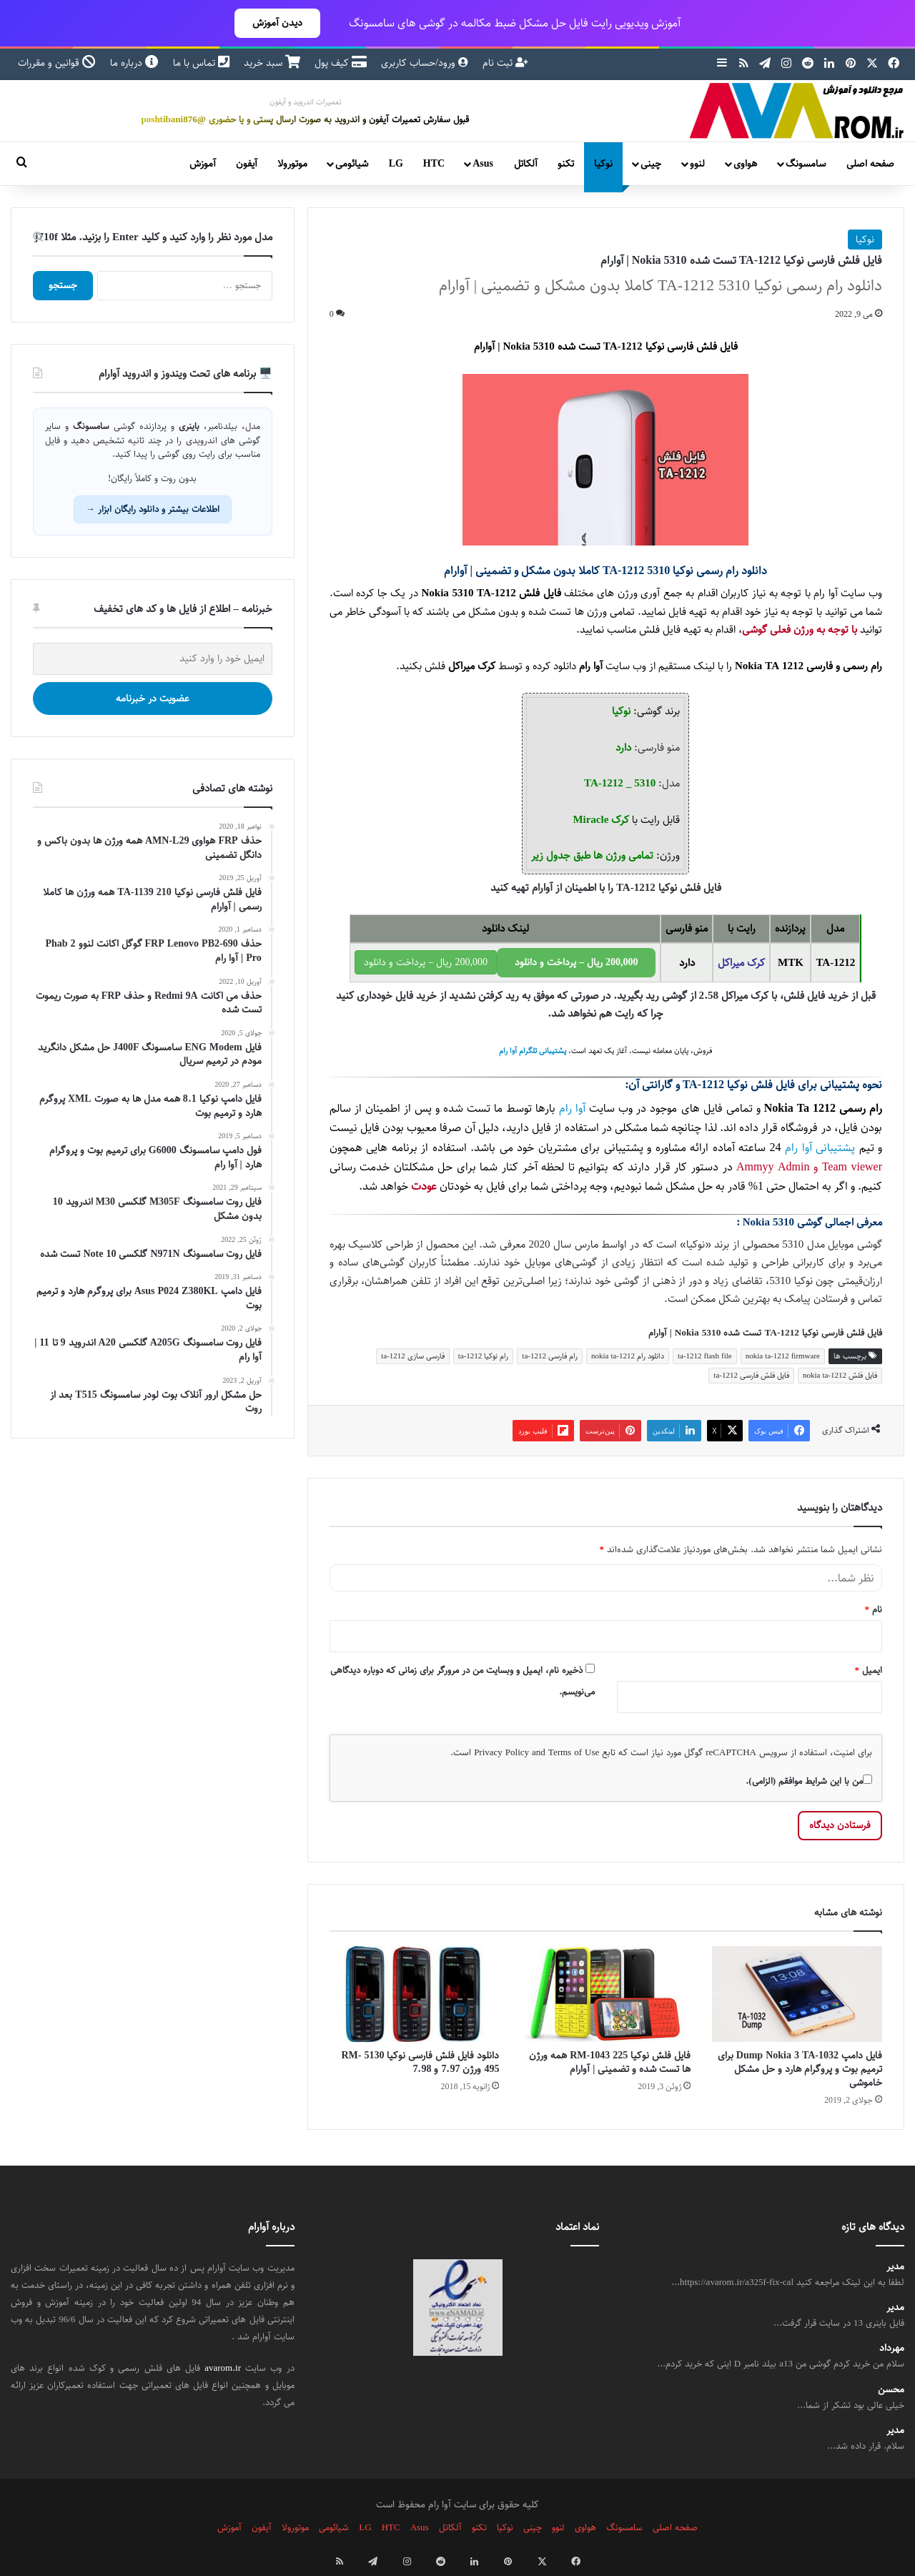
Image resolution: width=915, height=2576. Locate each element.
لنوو (697, 164)
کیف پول (341, 63)
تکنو (566, 164)
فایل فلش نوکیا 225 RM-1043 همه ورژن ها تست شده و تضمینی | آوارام (610, 2062)
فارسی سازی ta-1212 (413, 1356)
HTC (434, 164)
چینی (650, 164)
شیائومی (351, 164)
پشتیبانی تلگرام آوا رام (532, 1051)
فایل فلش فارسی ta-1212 (751, 1375)
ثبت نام (505, 63)
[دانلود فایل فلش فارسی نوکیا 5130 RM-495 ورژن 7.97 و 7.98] (415, 1994)
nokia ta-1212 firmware (783, 1356)
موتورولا (292, 164)
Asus (483, 164)
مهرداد (891, 2348)
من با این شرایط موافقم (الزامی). (809, 1781)
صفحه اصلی (870, 164)
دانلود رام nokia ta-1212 (627, 1356)
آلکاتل (526, 164)
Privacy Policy (501, 1752)
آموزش (202, 164)
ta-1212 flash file (705, 1356)
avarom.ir (222, 2368)
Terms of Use (573, 1752)
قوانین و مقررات (57, 63)
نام (874, 1609)
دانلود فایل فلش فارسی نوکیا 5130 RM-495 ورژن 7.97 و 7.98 (420, 2062)
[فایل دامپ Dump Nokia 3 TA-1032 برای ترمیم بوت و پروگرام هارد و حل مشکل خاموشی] (797, 1994)
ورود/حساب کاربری (424, 63)
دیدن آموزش (277, 23)
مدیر (895, 2266)
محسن (891, 2389)
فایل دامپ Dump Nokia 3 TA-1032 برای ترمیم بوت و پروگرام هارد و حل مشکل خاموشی (800, 2069)
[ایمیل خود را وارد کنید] (152, 659)
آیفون (246, 164)
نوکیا (603, 164)
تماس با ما (201, 63)
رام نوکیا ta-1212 (483, 1356)
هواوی (745, 164)
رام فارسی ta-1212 (550, 1356)
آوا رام (591, 666)
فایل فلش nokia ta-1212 (840, 1375)
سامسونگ (806, 164)
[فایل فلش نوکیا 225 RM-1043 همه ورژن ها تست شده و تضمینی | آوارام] (605, 1994)
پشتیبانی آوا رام (820, 1148)
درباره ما (134, 63)
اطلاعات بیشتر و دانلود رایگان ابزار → (152, 509)
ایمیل (869, 1670)
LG (396, 164)
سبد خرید (272, 63)
